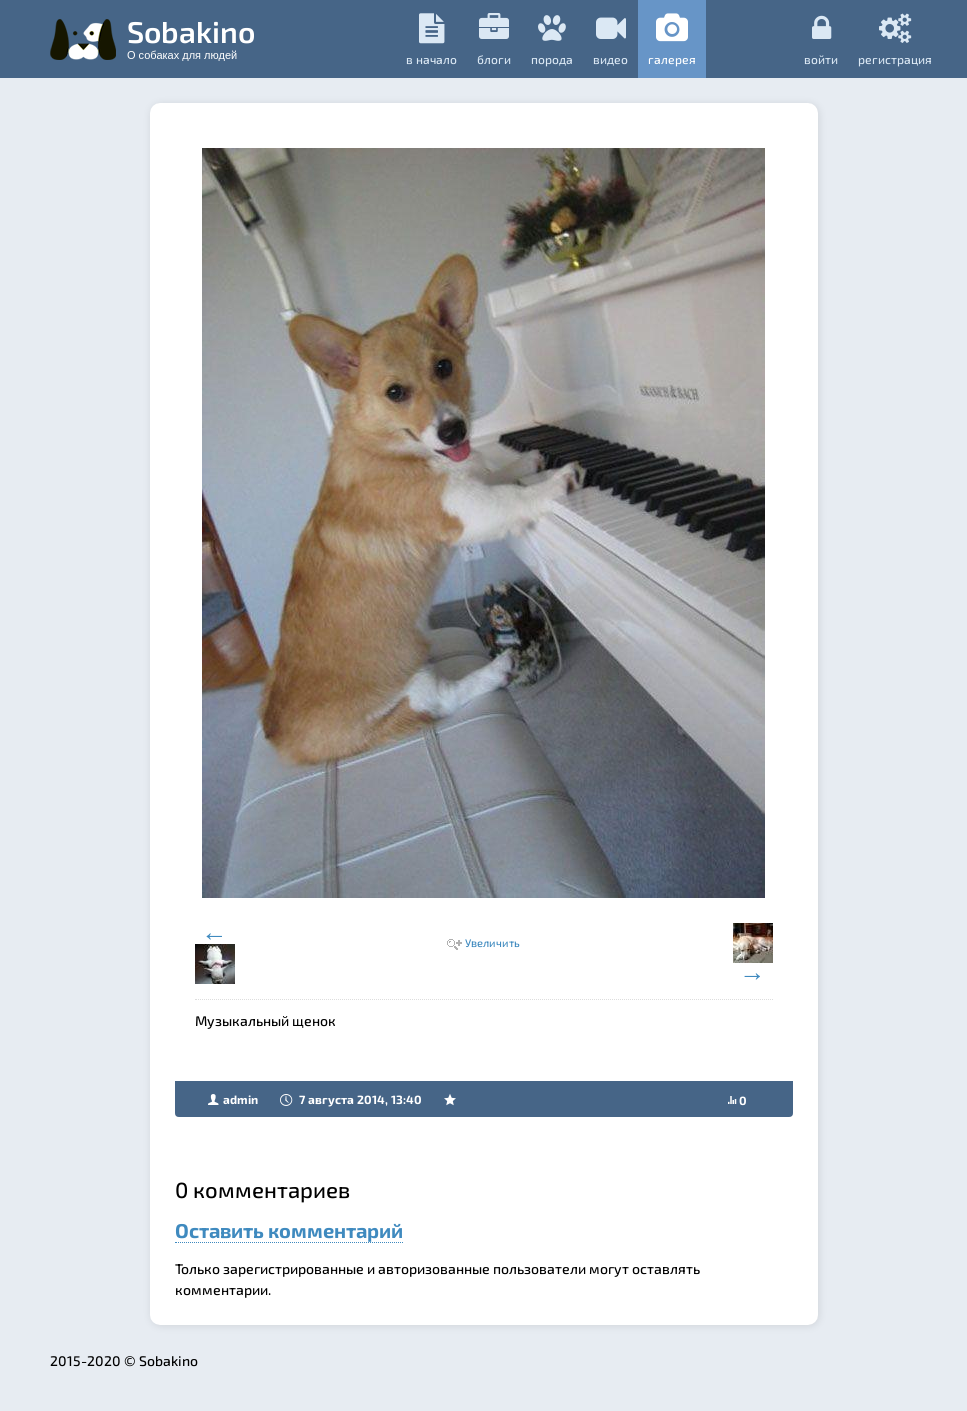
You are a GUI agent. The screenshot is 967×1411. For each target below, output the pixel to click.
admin (240, 1099)
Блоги (494, 39)
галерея (672, 39)
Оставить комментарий (289, 1230)
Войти (821, 39)
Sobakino (191, 37)
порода (552, 39)
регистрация (895, 39)
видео (610, 39)
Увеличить (492, 942)
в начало (431, 39)
